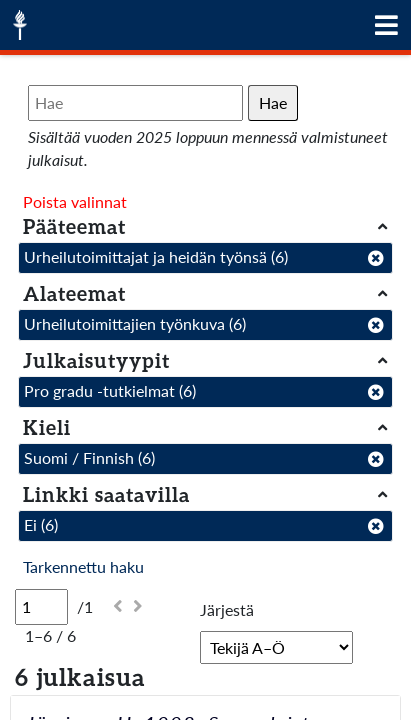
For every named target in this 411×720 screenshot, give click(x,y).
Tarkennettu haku (83, 566)
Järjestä (227, 609)
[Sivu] (41, 607)
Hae (273, 102)
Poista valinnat (75, 201)
